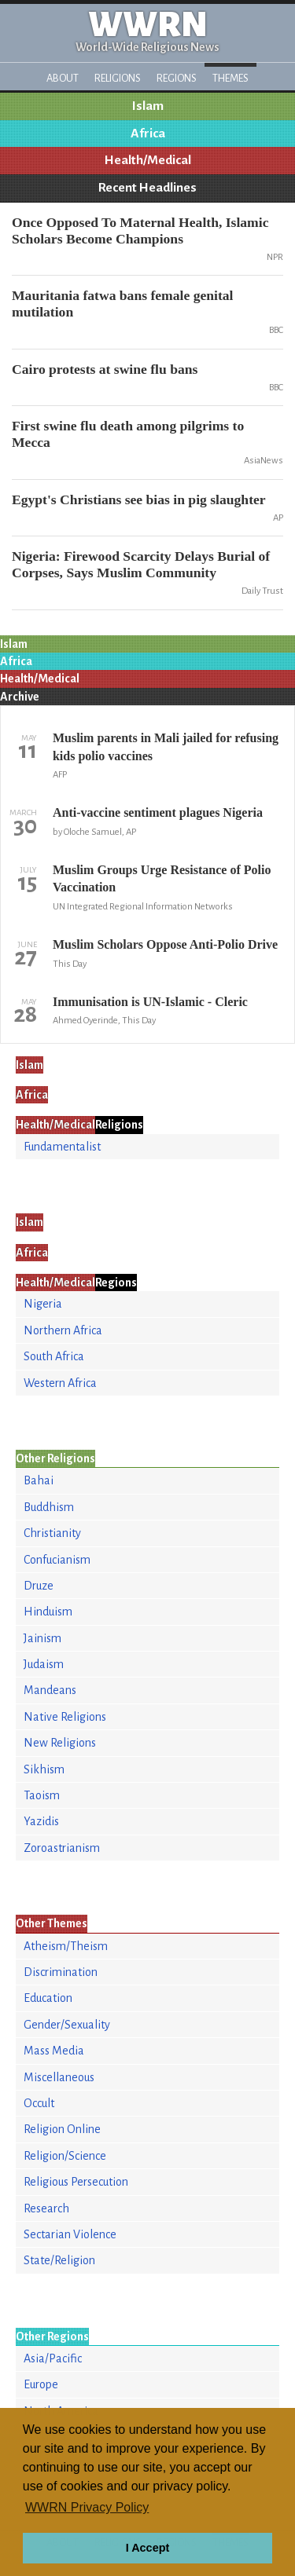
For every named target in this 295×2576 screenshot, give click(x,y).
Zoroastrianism (62, 1848)
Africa (148, 133)
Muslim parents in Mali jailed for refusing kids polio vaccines (165, 746)
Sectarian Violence (70, 2234)
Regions (177, 78)
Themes (230, 78)
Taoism (42, 1795)
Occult (39, 2103)
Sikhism (44, 1769)
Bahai (38, 1480)
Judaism (44, 1664)
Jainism (42, 1638)
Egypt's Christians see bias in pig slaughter (139, 499)
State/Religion (59, 2260)
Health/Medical (148, 160)
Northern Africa (63, 1330)
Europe (41, 2384)
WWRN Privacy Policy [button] (87, 2507)
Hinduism (48, 1611)
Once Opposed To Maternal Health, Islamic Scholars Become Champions (140, 230)
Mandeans (50, 1690)
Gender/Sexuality (67, 2024)
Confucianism (57, 1559)
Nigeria (43, 1303)
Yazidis (41, 1821)
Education (48, 1998)
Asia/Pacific (53, 2358)
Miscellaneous (59, 2077)
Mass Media (54, 2050)
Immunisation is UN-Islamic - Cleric (150, 1001)
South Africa (54, 1356)
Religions (117, 78)
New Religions (60, 1742)
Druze (38, 1585)
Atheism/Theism (66, 1946)
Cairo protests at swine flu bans (104, 369)
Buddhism (49, 1507)
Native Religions (65, 1717)
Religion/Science (65, 2156)
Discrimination (61, 1972)
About (62, 78)
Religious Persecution (76, 2181)
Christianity (52, 1533)
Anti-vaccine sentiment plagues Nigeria (158, 812)
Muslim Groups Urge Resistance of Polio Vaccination (162, 878)
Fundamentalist (62, 1146)
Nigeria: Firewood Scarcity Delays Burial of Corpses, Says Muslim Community (141, 564)
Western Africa (60, 1383)
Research (46, 2208)
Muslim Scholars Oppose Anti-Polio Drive (165, 944)
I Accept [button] (147, 2547)
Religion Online (62, 2129)
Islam (148, 106)
